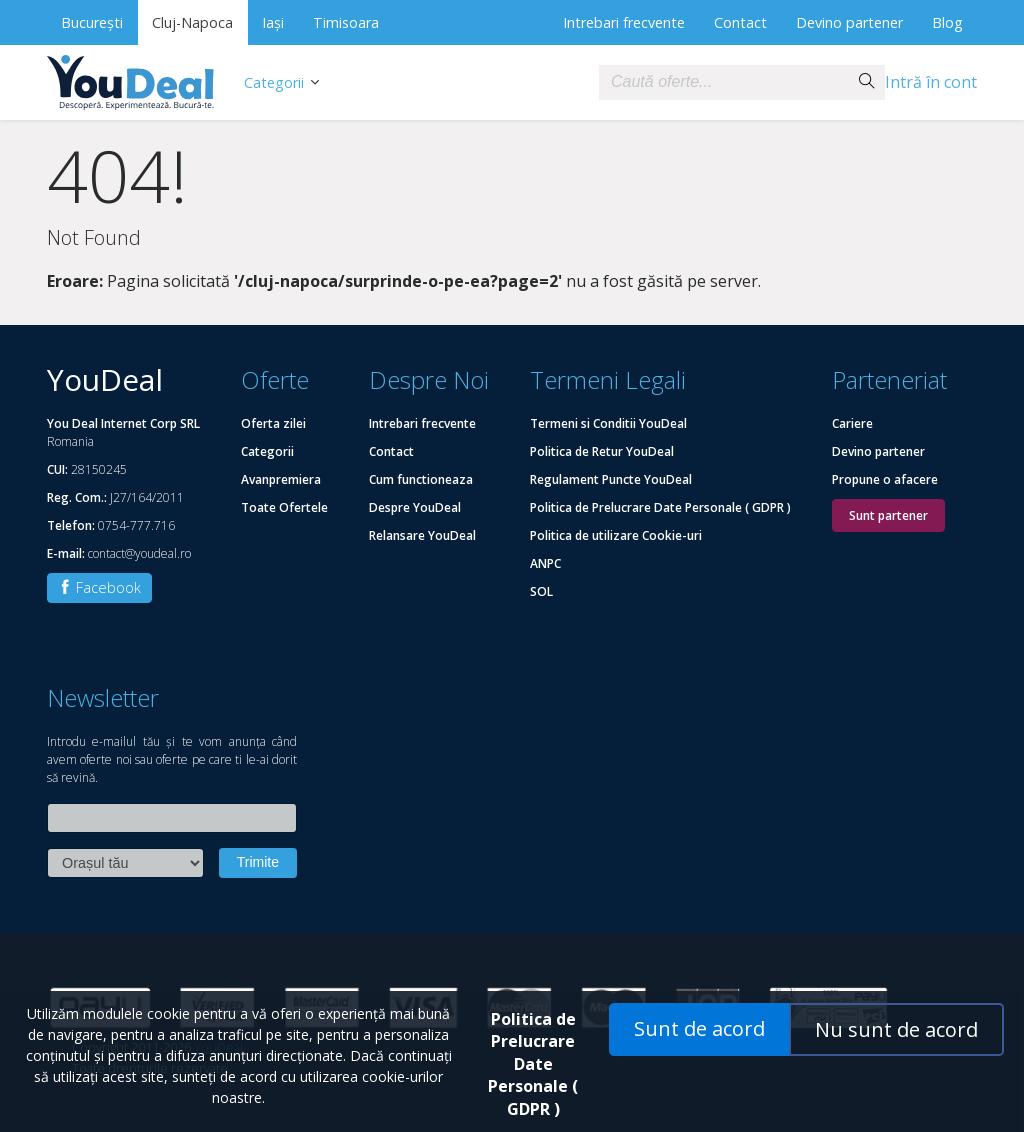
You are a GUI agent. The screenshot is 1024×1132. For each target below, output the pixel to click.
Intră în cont (931, 82)
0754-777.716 (136, 525)
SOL (541, 591)
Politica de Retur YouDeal (602, 451)
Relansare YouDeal (422, 535)
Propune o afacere (885, 479)
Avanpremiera (281, 479)
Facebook (99, 587)
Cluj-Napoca (192, 22)
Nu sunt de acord (896, 1029)
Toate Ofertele (284, 507)
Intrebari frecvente (624, 22)
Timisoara (346, 22)
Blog (947, 22)
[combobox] (724, 82)
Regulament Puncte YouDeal (611, 479)
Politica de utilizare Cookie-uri (616, 535)
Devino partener (849, 22)
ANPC (545, 563)
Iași (273, 22)
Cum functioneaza (421, 479)
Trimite (258, 862)
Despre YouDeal (415, 507)
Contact (740, 22)
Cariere (852, 423)
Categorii (274, 82)
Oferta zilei (273, 423)
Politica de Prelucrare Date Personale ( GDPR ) (660, 507)
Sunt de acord (699, 1028)
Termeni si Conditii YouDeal (608, 423)
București (92, 22)
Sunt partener (888, 515)
